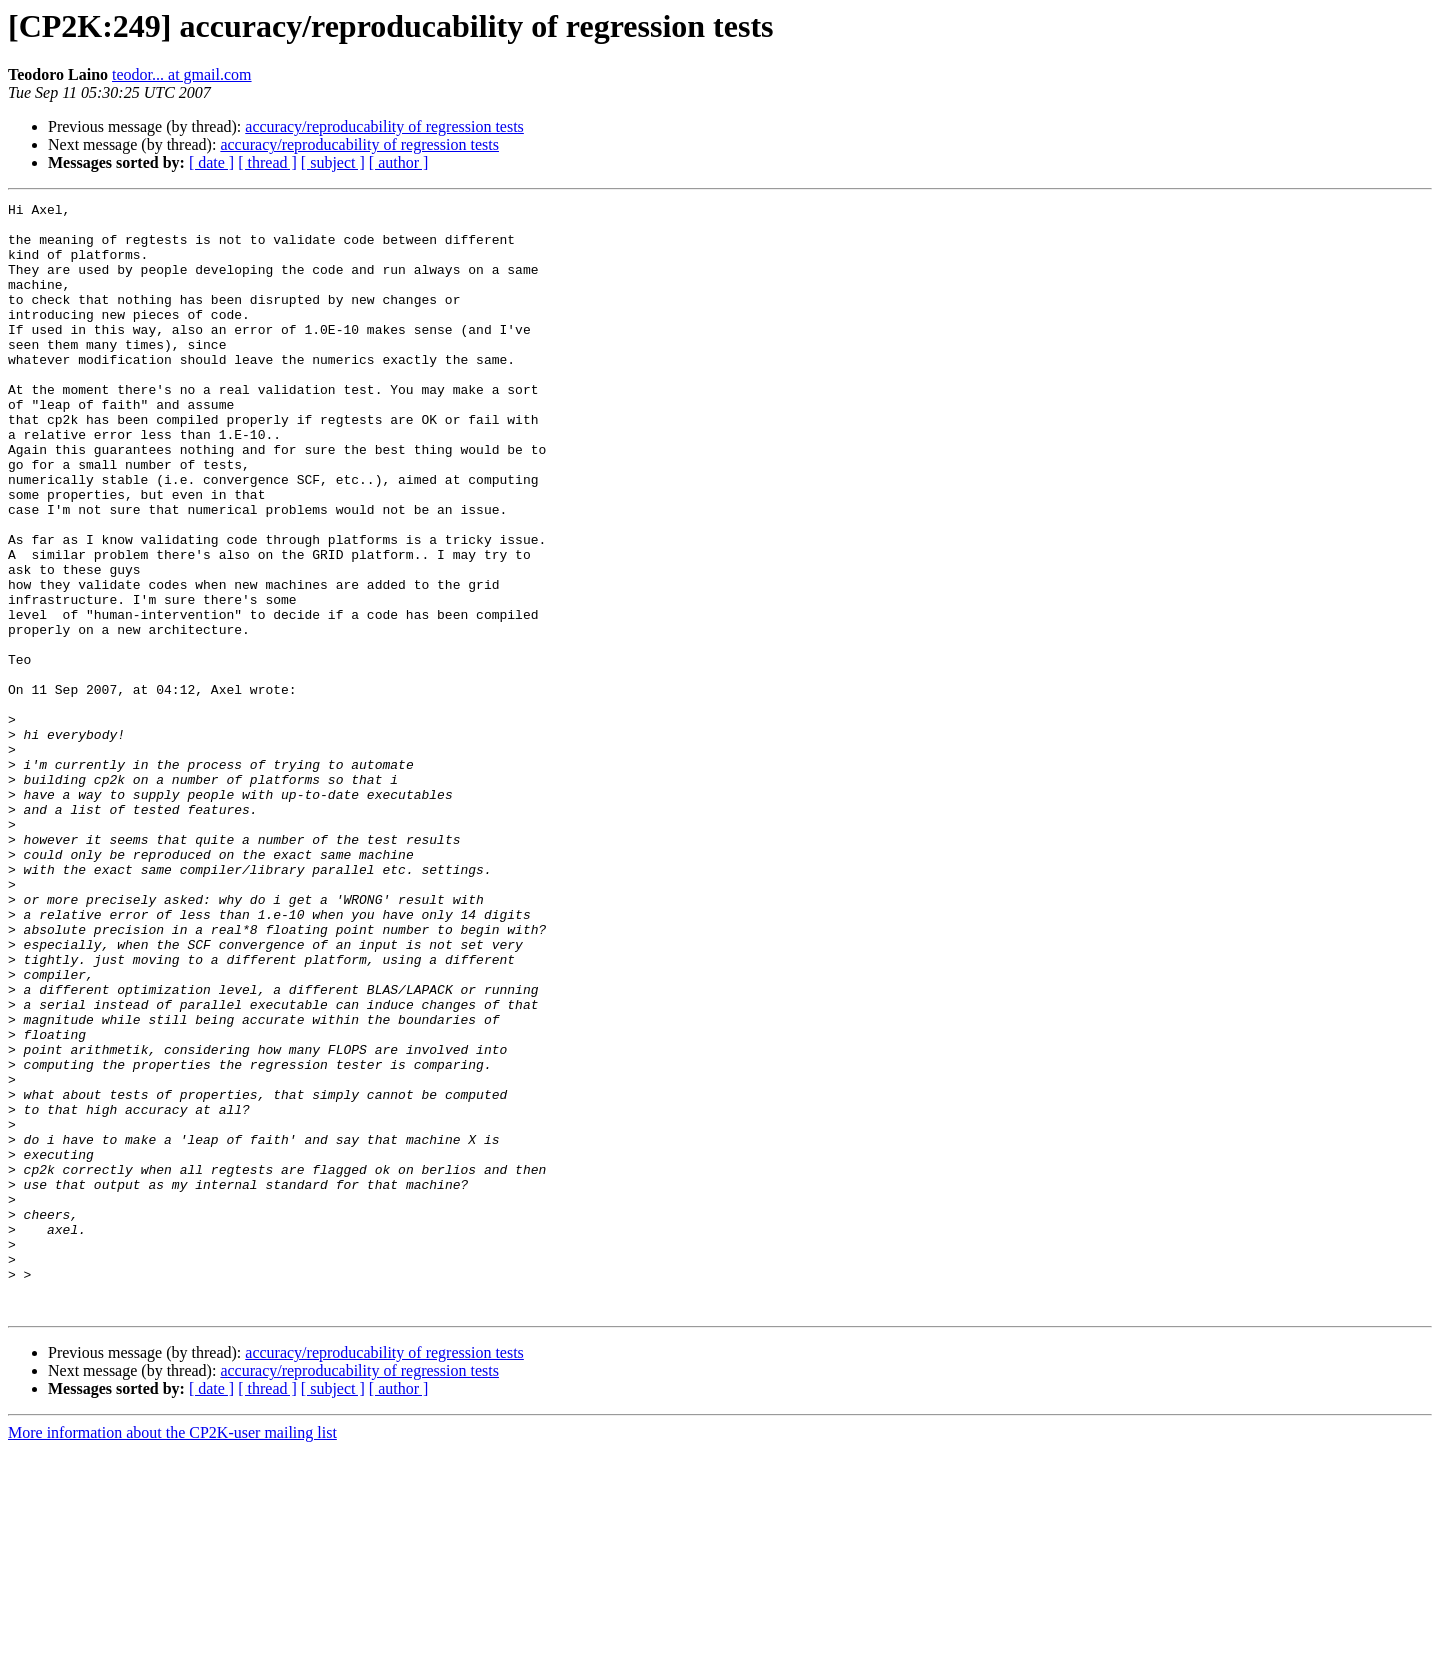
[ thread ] (267, 162)
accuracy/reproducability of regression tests (384, 126)
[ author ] (399, 162)
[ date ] (211, 162)
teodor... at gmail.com (182, 74)
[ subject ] (333, 162)
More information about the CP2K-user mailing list (172, 1654)
